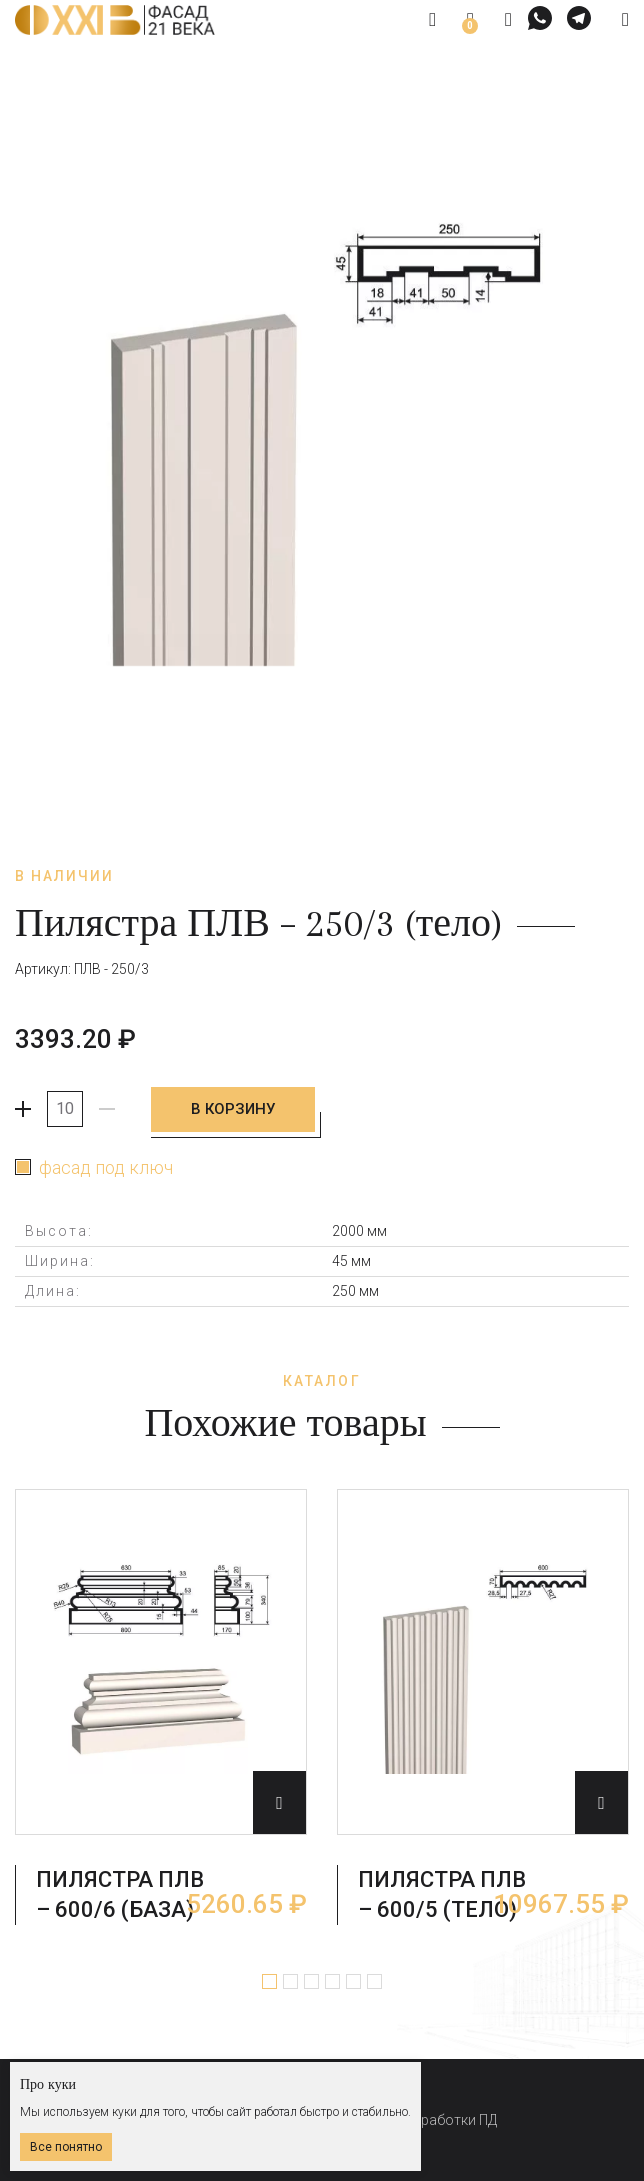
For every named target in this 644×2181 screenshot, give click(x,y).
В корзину (235, 1108)
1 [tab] (269, 1979)
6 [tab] (374, 1979)
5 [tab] (353, 1979)
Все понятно (66, 2147)
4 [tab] (332, 1979)
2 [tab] (290, 1979)
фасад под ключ (106, 1166)
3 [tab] (311, 1979)
